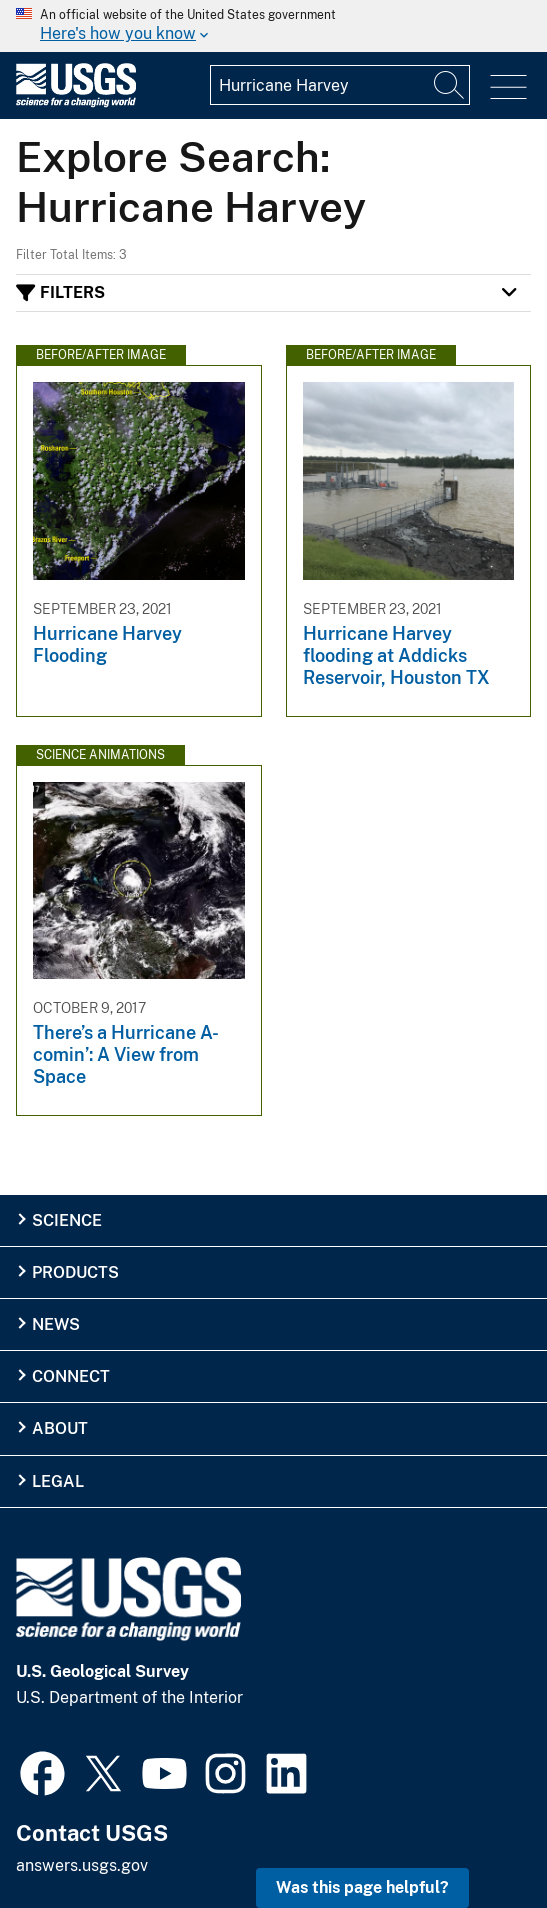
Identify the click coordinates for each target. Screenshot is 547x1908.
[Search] (450, 85)
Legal (58, 1481)
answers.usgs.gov (82, 1865)
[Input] (340, 85)
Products (75, 1272)
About (60, 1428)
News (56, 1324)
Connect (71, 1376)
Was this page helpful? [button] (362, 1887)
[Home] (76, 102)
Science (67, 1220)
